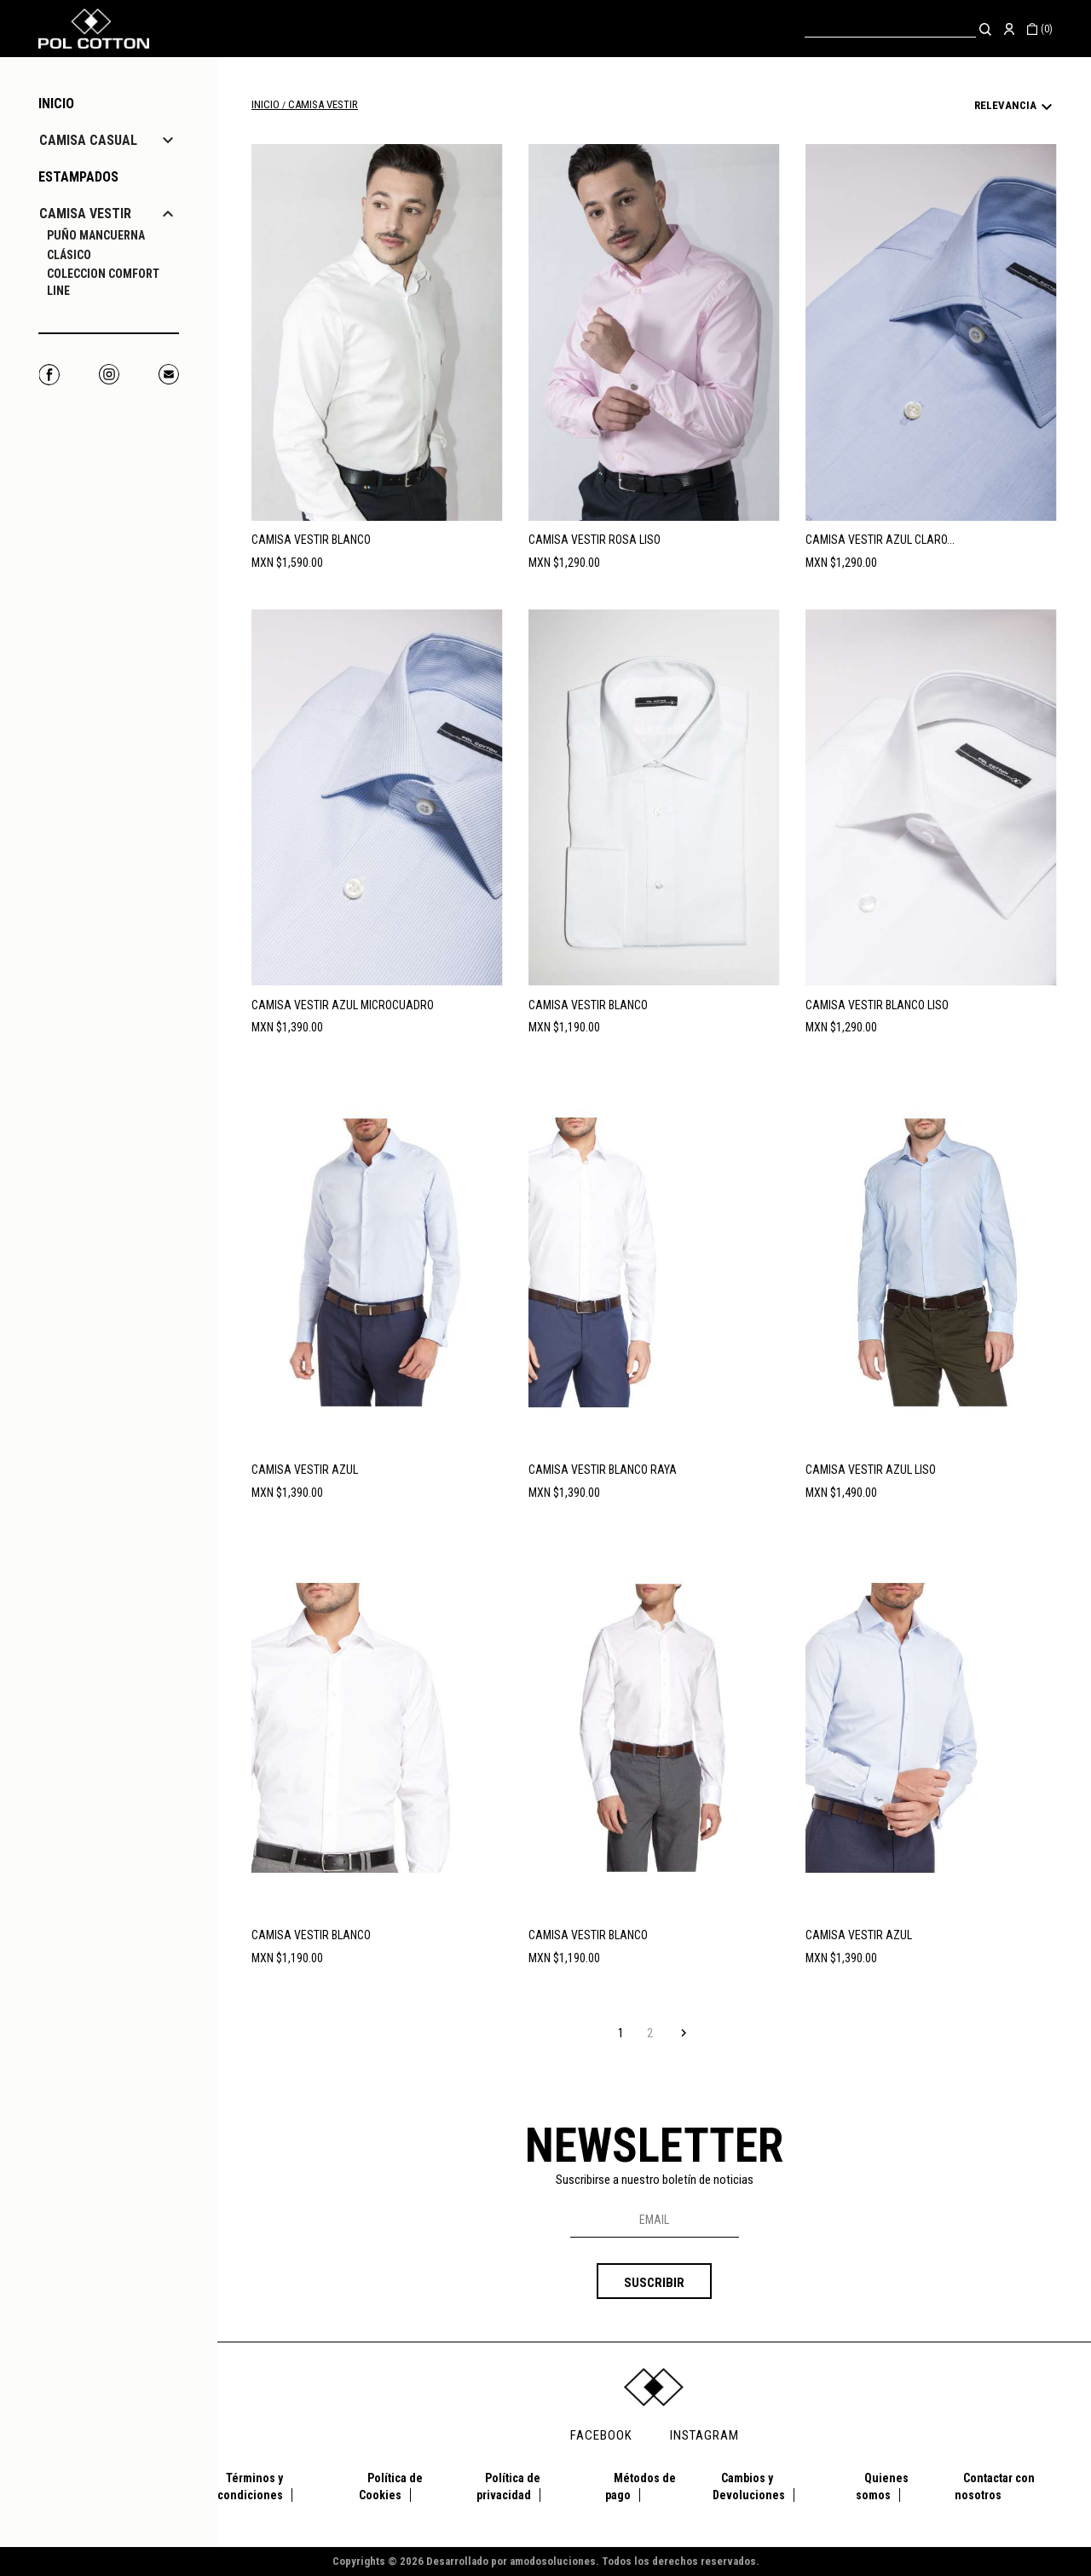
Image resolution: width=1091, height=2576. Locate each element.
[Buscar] (890, 29)
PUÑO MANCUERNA (96, 235)
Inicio (56, 103)
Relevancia (1015, 107)
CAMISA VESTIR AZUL (304, 1469)
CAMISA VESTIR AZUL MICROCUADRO (342, 1005)
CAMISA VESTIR (85, 213)
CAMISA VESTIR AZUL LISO (870, 1469)
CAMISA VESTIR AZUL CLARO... (880, 539)
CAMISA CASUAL (88, 140)
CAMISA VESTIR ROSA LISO (594, 539)
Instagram (108, 374)
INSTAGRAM (704, 2435)
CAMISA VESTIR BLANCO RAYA (602, 1469)
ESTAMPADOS (78, 177)
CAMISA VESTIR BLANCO (311, 539)
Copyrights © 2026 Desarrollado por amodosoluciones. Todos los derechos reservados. (545, 2561)
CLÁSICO (69, 255)
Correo (168, 374)
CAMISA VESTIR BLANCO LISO (877, 1005)
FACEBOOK (601, 2435)
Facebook (49, 374)
